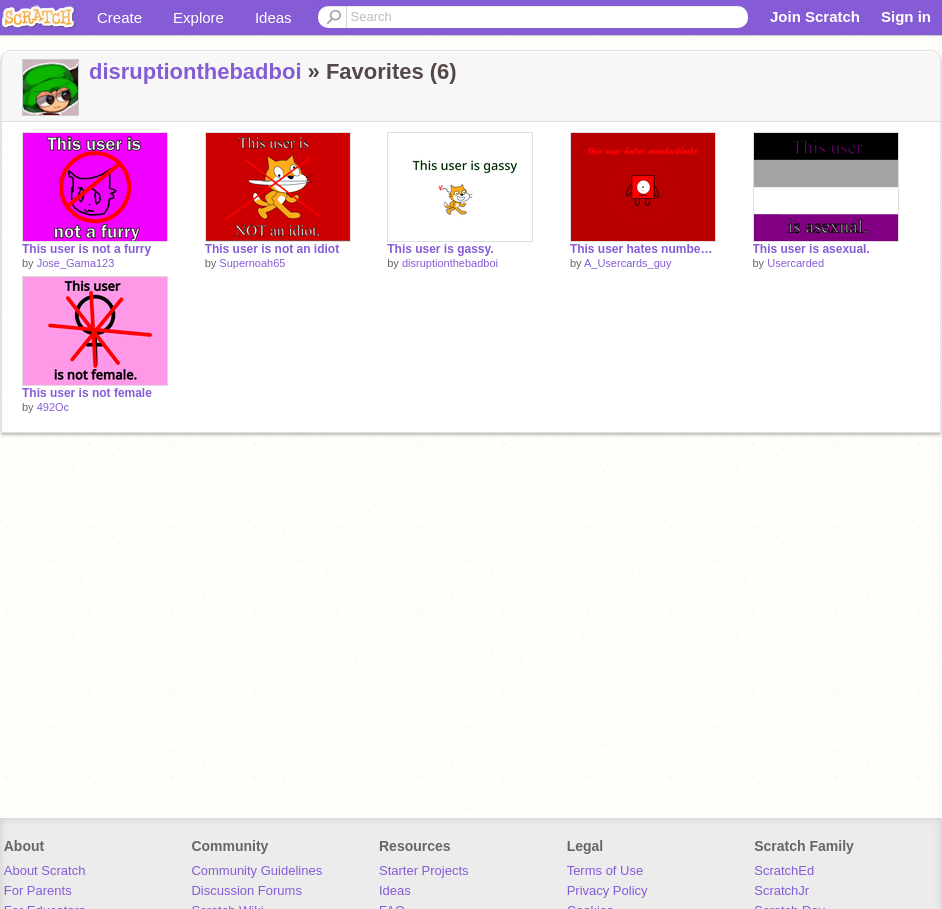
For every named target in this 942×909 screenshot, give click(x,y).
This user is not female (87, 393)
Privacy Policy (607, 890)
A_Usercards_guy (627, 263)
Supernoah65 (252, 263)
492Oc (53, 407)
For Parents (38, 890)
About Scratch (45, 870)
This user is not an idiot (272, 249)
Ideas (273, 17)
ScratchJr (781, 890)
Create (119, 17)
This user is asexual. (811, 249)
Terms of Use (605, 870)
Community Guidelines (256, 870)
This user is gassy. (440, 249)
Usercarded (795, 263)
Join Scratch (815, 16)
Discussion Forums (246, 890)
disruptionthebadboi (195, 71)
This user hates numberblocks (643, 249)
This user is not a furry (86, 249)
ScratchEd (784, 870)
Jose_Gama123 (76, 263)
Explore (198, 17)
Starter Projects (424, 870)
